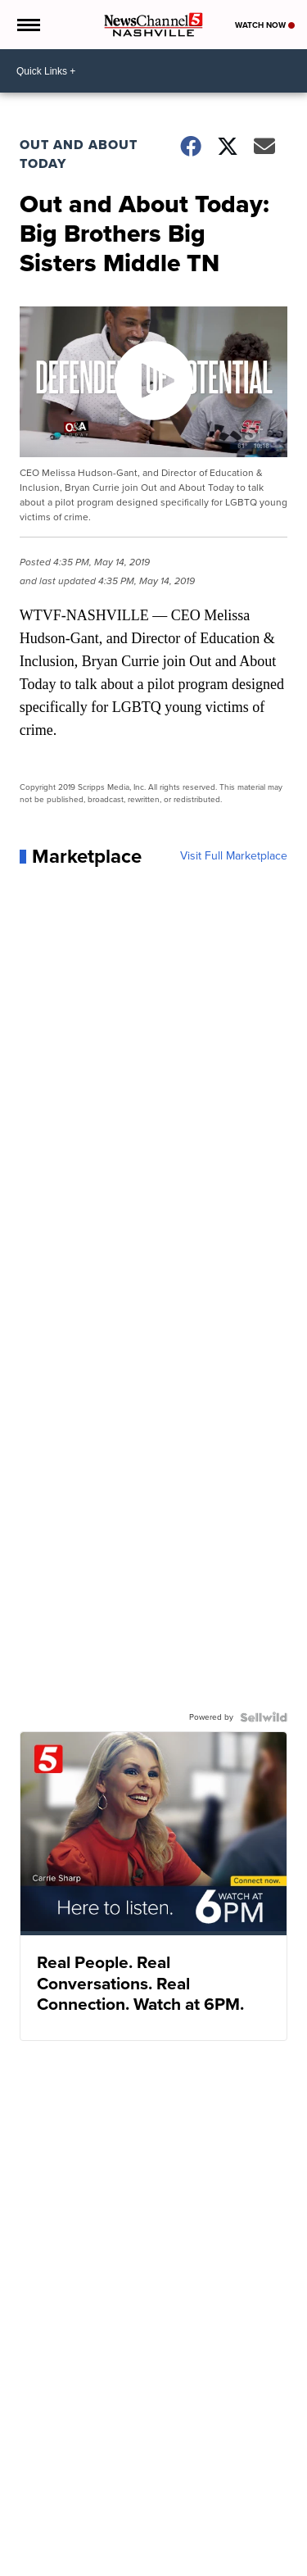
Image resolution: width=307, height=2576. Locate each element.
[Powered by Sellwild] (263, 1717)
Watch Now (265, 25)
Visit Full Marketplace (233, 856)
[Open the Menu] (27, 24)
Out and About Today (79, 154)
